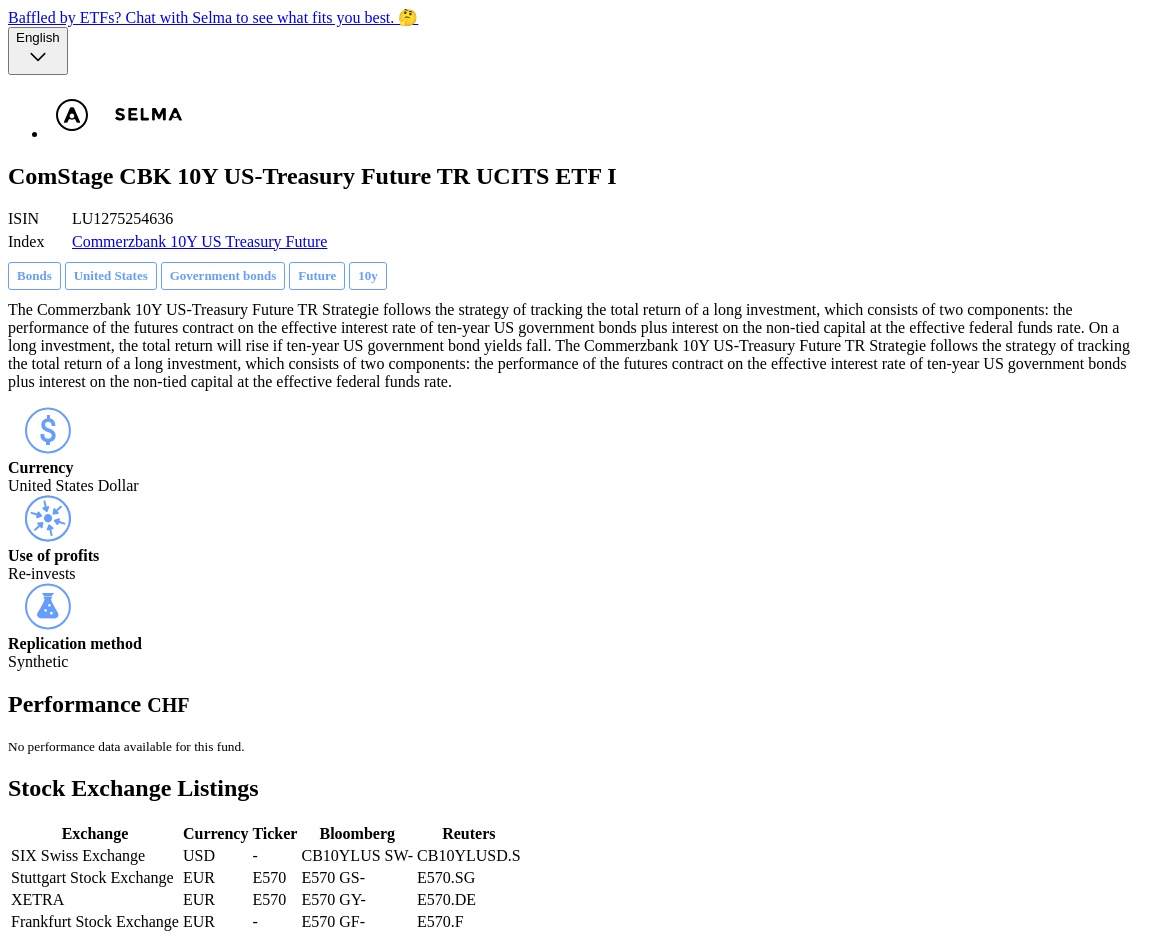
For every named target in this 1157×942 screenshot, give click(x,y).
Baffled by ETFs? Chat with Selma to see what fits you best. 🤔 (213, 17)
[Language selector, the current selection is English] (38, 51)
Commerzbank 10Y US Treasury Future (199, 241)
